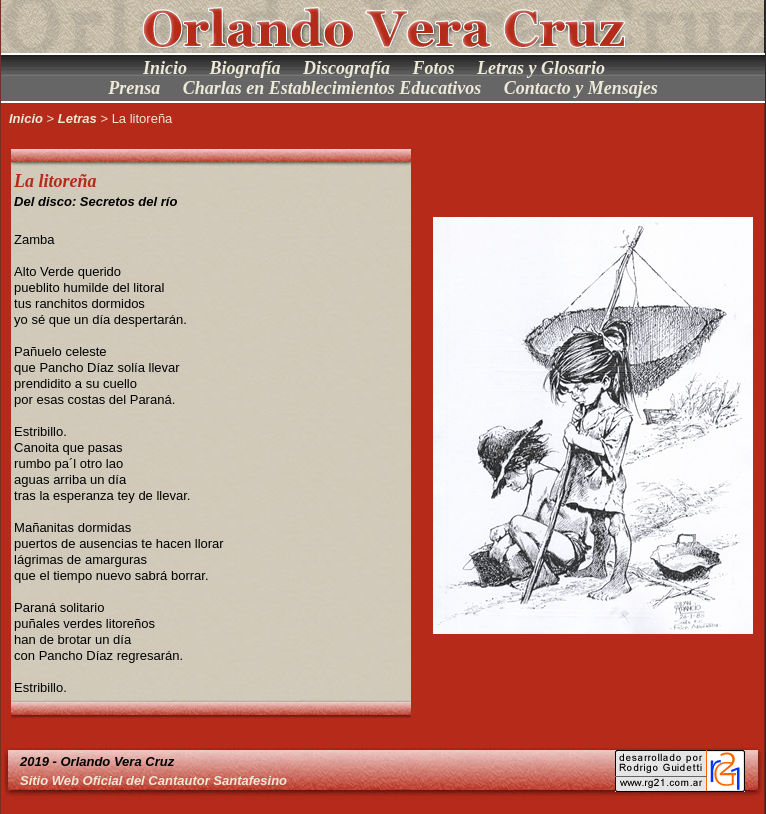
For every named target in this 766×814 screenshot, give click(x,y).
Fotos (434, 68)
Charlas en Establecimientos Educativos (332, 88)
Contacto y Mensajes (581, 88)
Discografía (346, 68)
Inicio (165, 68)
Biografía (244, 68)
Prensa (134, 88)
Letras (77, 118)
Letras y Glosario (541, 68)
